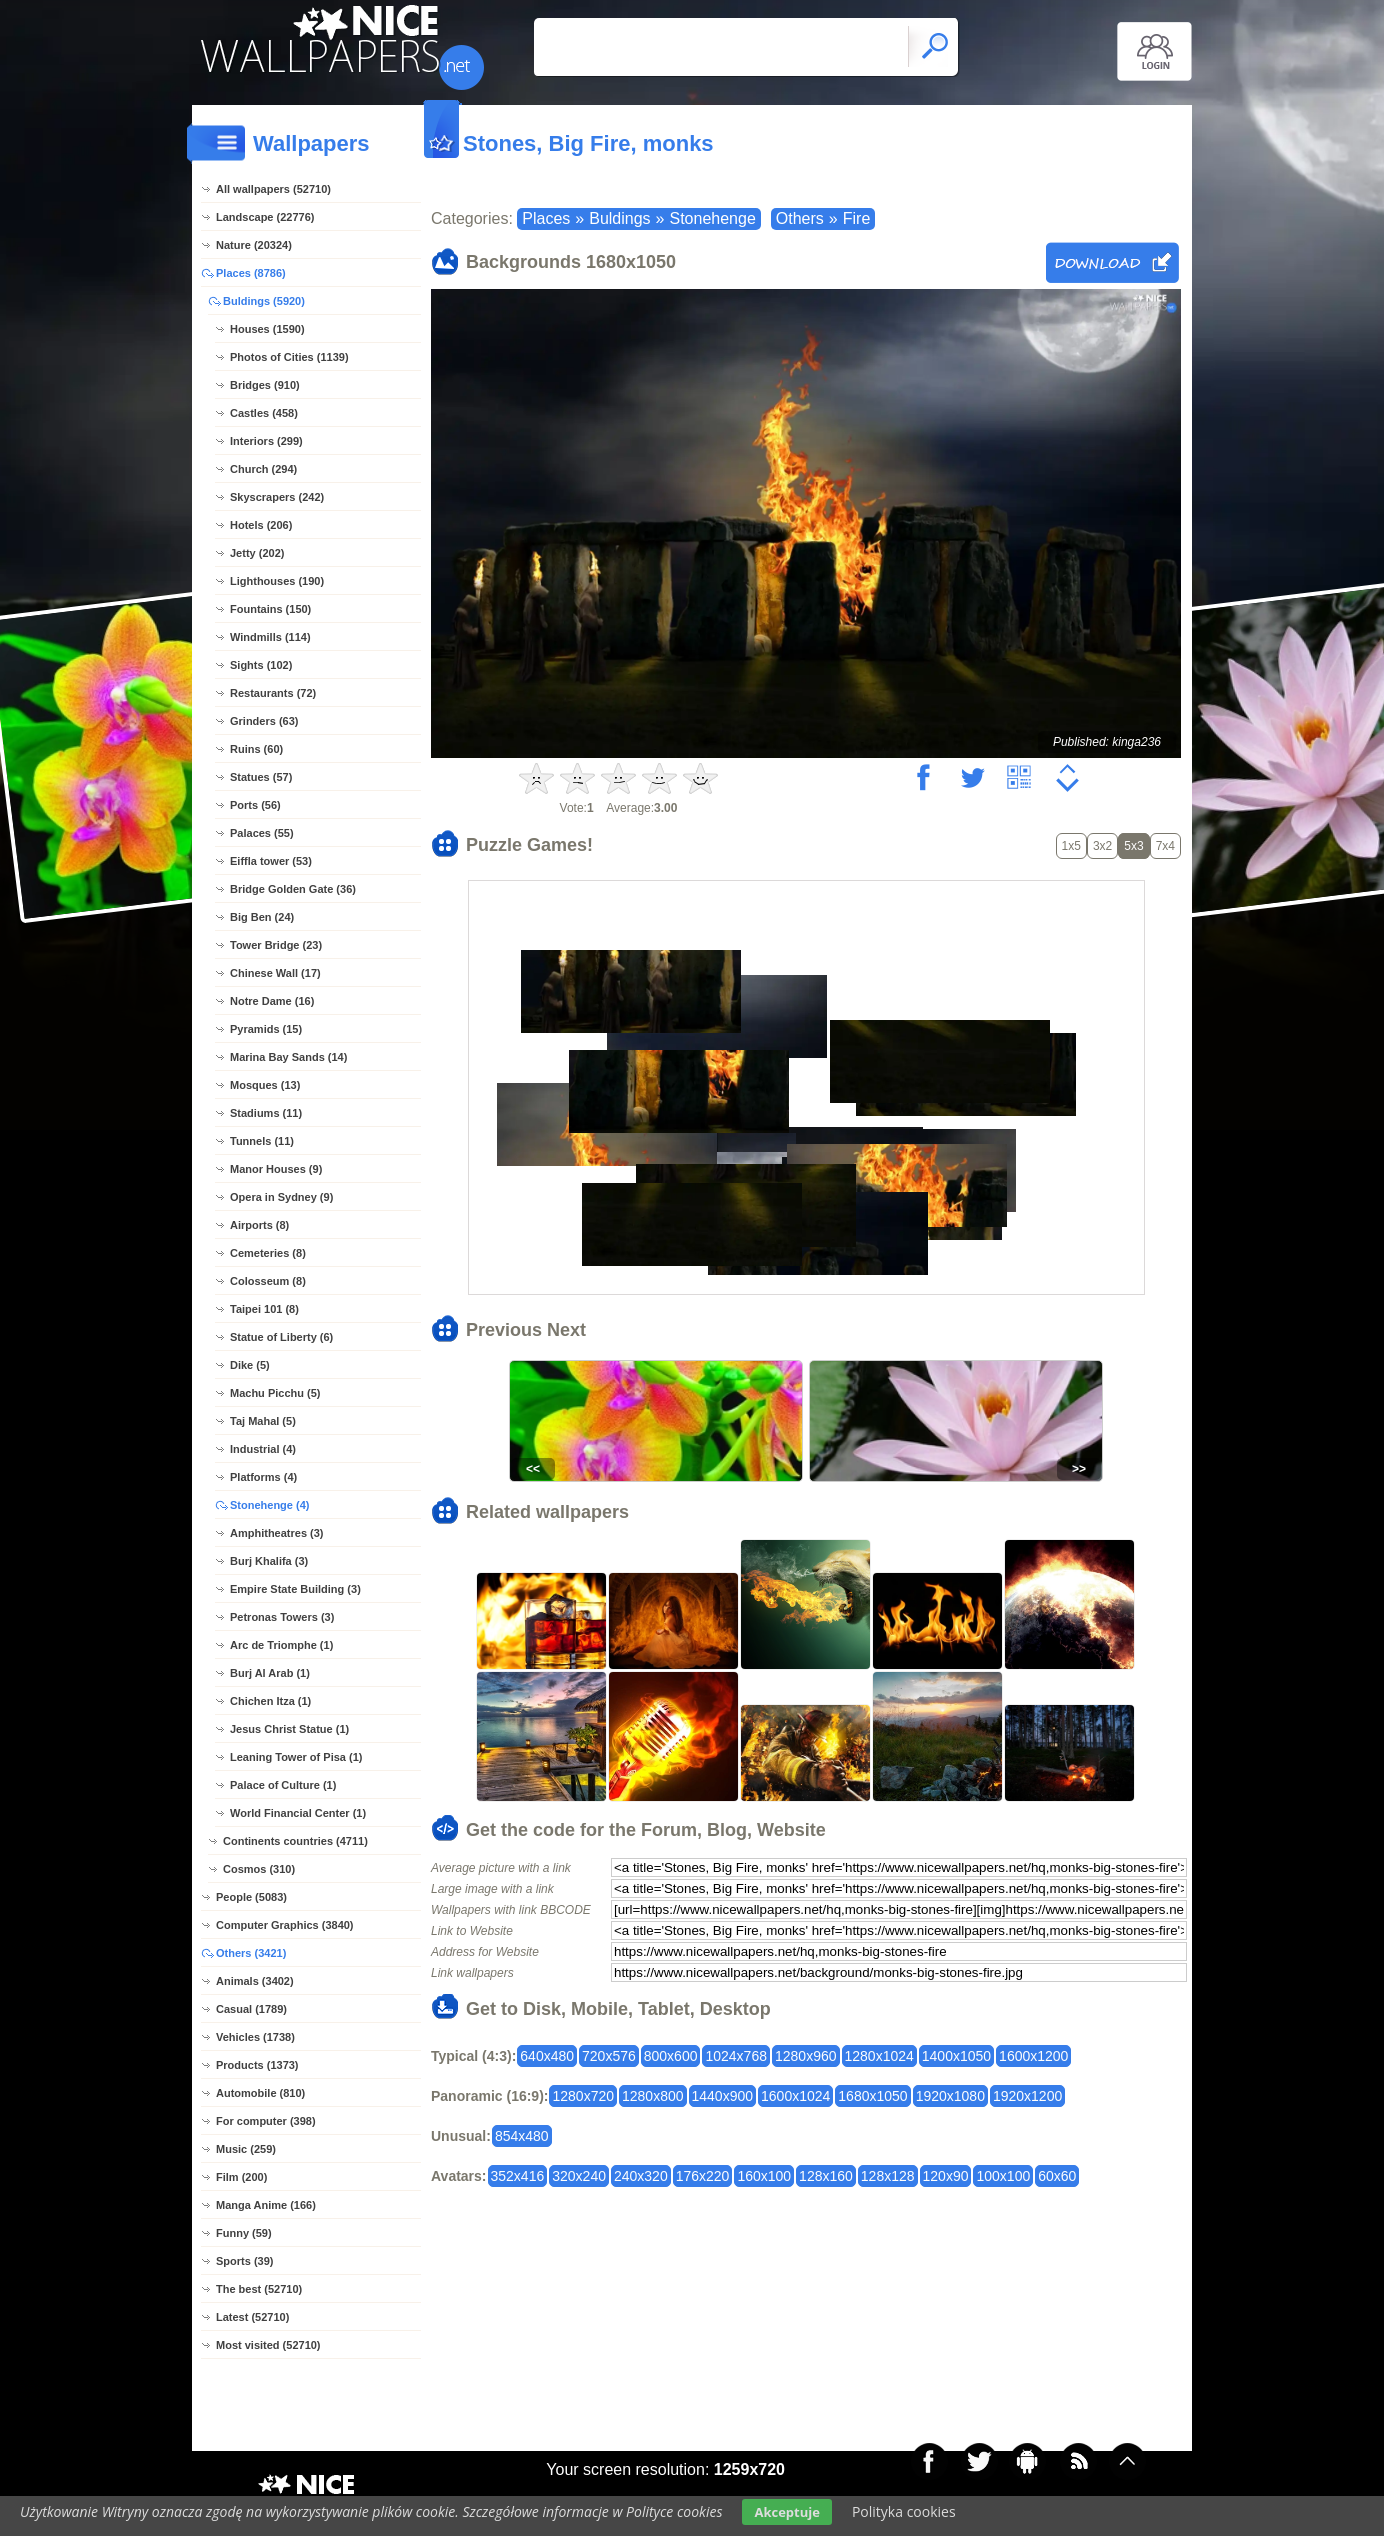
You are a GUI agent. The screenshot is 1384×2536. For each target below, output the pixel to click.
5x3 (1133, 846)
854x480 (522, 2136)
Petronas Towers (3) (282, 1617)
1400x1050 (956, 2056)
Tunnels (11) (262, 1141)
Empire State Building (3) (295, 1589)
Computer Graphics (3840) (285, 1925)
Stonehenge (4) (269, 1505)
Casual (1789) (251, 2009)
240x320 (641, 2176)
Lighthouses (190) (277, 581)
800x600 (671, 2056)
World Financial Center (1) (298, 1813)
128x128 (888, 2176)
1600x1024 (795, 2096)
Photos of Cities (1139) (289, 357)
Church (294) (263, 469)
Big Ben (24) (262, 917)
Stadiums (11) (266, 1113)
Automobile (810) (260, 2093)
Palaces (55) (262, 833)
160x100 (764, 2176)
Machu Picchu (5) (275, 1393)
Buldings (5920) (264, 301)
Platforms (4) (263, 1477)
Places (546, 218)
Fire (857, 218)
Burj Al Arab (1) (270, 1673)
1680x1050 (872, 2096)
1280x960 (806, 2056)
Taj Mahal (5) (263, 1421)
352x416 (518, 2176)
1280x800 (653, 2096)
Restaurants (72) (273, 693)
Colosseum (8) (268, 1281)
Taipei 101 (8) (264, 1309)
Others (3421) (251, 1953)
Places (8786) (251, 273)
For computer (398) (266, 2121)
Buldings (619, 218)
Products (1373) (257, 2065)
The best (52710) (259, 2289)
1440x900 (723, 2096)
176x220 (703, 2176)
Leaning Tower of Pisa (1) (296, 1757)
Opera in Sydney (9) (281, 1197)
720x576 (609, 2056)
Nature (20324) (254, 245)
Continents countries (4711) (295, 1841)
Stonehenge (712, 218)
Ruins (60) (256, 749)
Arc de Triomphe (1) (281, 1645)
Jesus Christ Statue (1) (289, 1729)
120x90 (946, 2176)
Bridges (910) (265, 385)
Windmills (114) (270, 637)
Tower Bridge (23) (276, 945)
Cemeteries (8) (268, 1253)
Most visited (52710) (268, 2345)
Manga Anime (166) (266, 2205)
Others (800, 218)
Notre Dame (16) (272, 1001)
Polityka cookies (904, 2511)
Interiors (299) (266, 441)
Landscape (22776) (265, 217)
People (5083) (251, 1897)
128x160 (826, 2176)
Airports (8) (259, 1225)
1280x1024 (879, 2056)
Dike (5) (250, 1365)
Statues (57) (261, 777)
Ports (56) (255, 805)
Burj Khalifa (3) (269, 1561)
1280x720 (583, 2096)
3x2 (1102, 846)
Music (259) (246, 2149)
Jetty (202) (257, 553)
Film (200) (241, 2177)
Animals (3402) (255, 1981)
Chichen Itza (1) (270, 1701)
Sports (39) (244, 2261)
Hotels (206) (261, 525)
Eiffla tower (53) (271, 861)
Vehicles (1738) (255, 2037)
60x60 (1057, 2176)
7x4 (1165, 846)
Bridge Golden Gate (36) (293, 889)
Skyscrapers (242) (277, 497)
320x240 (579, 2176)
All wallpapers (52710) (273, 189)
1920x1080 (950, 2096)
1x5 (1071, 846)
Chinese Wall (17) (275, 973)
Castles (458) (264, 413)
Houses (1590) (267, 329)
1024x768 (736, 2056)
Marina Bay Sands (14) (288, 1057)
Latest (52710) (252, 2317)
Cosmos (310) (259, 1869)
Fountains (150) (270, 609)
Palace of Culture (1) (283, 1785)
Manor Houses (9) (276, 1169)
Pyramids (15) (266, 1029)
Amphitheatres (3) (277, 1533)
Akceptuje (786, 2512)
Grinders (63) (264, 721)
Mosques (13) (265, 1085)
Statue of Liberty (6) (281, 1337)
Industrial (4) (263, 1449)
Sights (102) (261, 665)
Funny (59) (244, 2233)
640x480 (547, 2056)
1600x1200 (1033, 2056)
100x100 (1003, 2176)
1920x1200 (1027, 2096)
